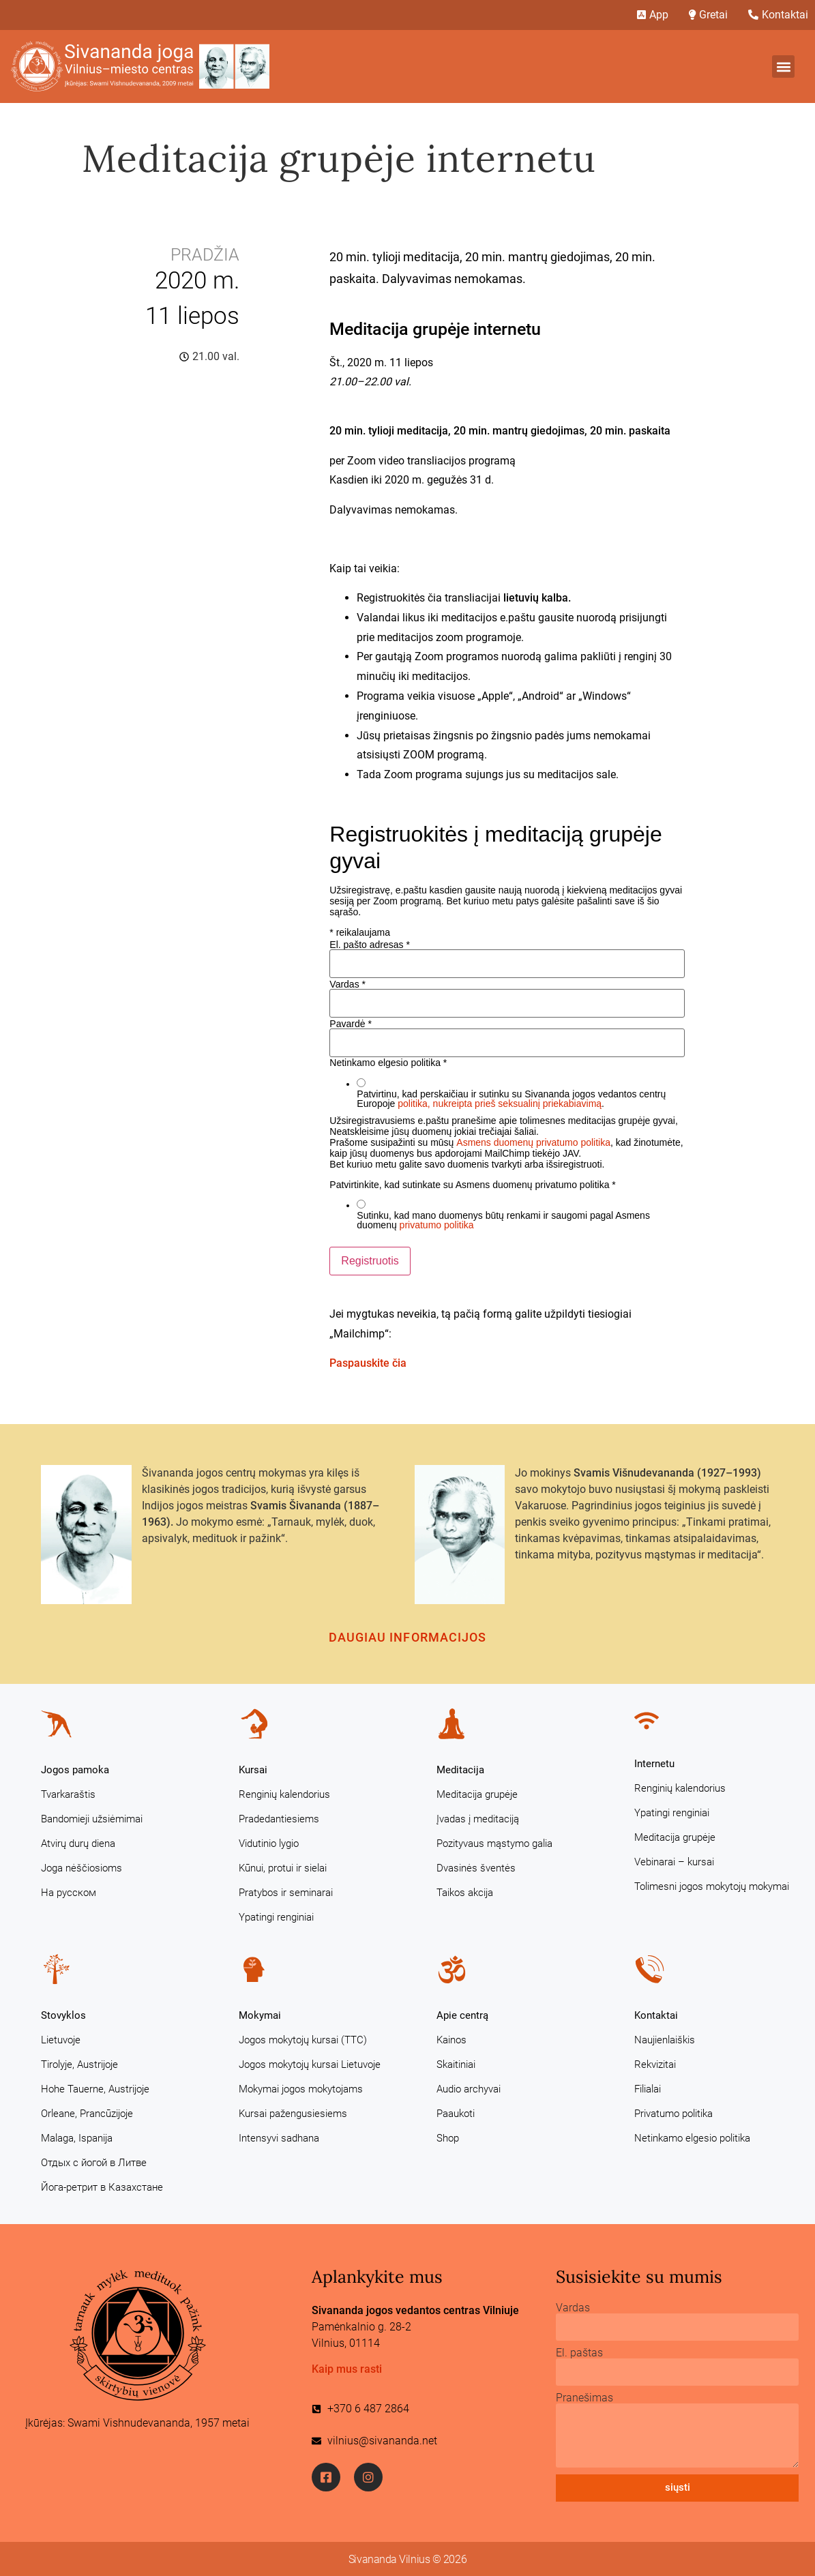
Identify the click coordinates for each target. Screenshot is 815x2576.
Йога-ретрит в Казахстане (102, 2187)
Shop (447, 2138)
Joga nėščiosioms (81, 1868)
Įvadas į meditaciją (477, 1819)
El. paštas (579, 2353)
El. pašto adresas (369, 944)
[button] (783, 66)
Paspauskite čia (367, 1363)
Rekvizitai (655, 2064)
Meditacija (460, 1770)
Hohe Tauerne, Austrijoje (95, 2089)
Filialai (647, 2089)
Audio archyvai (468, 2089)
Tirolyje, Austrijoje (79, 2064)
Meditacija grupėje (477, 1794)
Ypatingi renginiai (276, 1917)
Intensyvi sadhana (279, 2138)
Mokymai (260, 2015)
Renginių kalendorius (284, 1794)
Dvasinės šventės (476, 1868)
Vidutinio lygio (269, 1843)
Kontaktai (656, 2015)
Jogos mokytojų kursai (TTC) (303, 2040)
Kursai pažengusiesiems (293, 2113)
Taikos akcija (464, 1892)
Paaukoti (455, 2113)
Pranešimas (584, 2398)
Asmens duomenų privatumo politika (533, 1142)
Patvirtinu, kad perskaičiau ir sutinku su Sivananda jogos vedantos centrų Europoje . (511, 1098)
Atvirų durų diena (78, 1843)
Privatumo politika (673, 2113)
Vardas (347, 984)
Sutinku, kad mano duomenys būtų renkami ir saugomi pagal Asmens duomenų (503, 1220)
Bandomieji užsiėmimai (92, 1819)
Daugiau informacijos (408, 1637)
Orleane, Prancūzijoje (87, 2113)
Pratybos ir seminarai (286, 1892)
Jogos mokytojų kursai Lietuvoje (310, 2064)
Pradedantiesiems (279, 1819)
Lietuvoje (60, 2040)
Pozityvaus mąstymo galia (494, 1843)
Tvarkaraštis (68, 1794)
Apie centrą (462, 2015)
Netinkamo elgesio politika (692, 2138)
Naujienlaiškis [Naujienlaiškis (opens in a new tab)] (664, 2040)
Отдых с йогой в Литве (94, 2163)
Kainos (451, 2040)
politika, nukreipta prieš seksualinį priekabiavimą (500, 1103)
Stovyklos (63, 2015)
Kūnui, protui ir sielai (283, 1868)
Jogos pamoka (75, 1770)
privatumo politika (437, 1224)
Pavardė (350, 1023)
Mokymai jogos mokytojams (301, 2089)
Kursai (253, 1770)
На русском (68, 1892)
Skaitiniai (455, 2064)
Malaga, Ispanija (77, 2138)
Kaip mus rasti (347, 2369)
